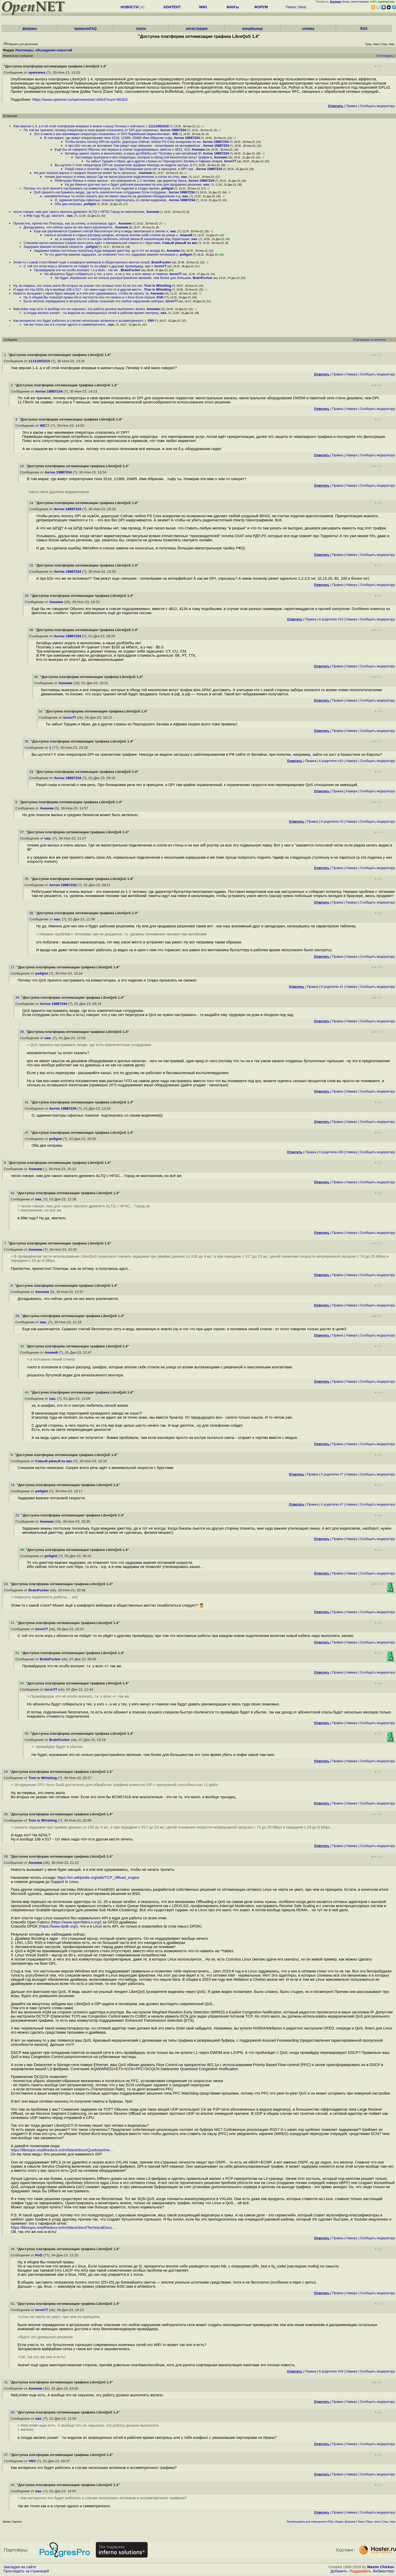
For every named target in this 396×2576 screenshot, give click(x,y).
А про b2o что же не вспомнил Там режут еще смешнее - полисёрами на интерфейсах (133, 146)
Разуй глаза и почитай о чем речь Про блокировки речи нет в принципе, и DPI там (129, 169)
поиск (141, 28)
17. (14, 967)
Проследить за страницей (26, 2571)
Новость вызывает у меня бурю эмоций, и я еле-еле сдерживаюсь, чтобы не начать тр (81, 293)
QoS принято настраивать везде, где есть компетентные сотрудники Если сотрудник (100, 192)
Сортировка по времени (370, 339)
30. (28, 741)
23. (7, 1584)
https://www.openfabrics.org (75, 1922)
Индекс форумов (345, 2521)
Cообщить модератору (377, 106)
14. (32, 503)
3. (13, 385)
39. (23, 1032)
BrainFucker (161, 262)
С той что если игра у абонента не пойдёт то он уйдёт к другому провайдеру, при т (88, 266)
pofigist (167, 188)
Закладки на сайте (19, 2567)
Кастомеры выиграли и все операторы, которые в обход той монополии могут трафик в (143, 157)
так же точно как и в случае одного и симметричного (65, 324)
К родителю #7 (332, 1474)
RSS (363, 28)
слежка (308, 28)
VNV (150, 321)
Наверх (351, 374)
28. (18, 1316)
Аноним (198, 149)
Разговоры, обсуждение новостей (43, 50)
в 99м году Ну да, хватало (44, 216)
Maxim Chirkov (380, 2567)
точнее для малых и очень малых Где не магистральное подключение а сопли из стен (111, 177)
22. (18, 1515)
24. (7, 1772)
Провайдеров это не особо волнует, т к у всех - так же (76, 270)
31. (7, 2382)
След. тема (388, 2521)
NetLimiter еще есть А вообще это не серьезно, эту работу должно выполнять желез (79, 309)
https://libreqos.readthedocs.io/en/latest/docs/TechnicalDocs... (63, 2227)
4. (17, 419)
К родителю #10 (331, 619)
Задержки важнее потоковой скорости (54, 247)
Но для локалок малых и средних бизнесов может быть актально (85, 173)
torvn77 (230, 161)
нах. (184, 177)
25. (7, 1814)
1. (6, 355)
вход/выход (252, 28)
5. (17, 802)
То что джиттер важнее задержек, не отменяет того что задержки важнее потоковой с (111, 254)
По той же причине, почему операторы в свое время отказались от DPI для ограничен (91, 130)
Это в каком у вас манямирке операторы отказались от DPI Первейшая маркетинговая (102, 134)
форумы (30, 28)
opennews (36, 72)
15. (32, 565)
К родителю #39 (331, 1152)
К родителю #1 (332, 987)
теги (301, 7)
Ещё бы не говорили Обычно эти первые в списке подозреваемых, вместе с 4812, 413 (122, 149)
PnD (160, 297)
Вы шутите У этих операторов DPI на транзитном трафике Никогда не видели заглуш (121, 165)
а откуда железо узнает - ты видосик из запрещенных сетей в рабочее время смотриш (91, 313)
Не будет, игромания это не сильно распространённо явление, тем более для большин (123, 278)
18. (14, 1485)
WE (175, 134)
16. (28, 596)
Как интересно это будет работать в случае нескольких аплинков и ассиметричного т (79, 321)
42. (14, 1193)
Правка (351, 106)
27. (23, 832)
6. (6, 1163)
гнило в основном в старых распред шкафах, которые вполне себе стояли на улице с (111, 235)
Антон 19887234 (173, 130)
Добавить (338, 2571)
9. (13, 1455)
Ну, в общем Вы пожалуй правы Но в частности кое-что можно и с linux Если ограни (89, 297)
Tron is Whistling (157, 286)
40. (14, 2412)
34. (18, 997)
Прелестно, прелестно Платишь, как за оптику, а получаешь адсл (65, 223)
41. (28, 1102)
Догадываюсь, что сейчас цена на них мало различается (68, 227)
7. (6, 1243)
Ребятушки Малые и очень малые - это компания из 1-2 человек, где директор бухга (120, 181)
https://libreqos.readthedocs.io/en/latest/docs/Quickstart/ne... (62, 2150)
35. (28, 879)
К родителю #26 (331, 2371)
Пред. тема (373, 2521)
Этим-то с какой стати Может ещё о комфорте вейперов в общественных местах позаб (81, 262)
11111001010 (158, 126)
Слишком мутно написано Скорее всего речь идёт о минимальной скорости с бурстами (92, 243)
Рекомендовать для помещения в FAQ (310, 2521)
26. (7, 1856)
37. (7, 2455)
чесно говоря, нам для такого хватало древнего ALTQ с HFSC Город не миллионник (78, 212)
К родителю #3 (332, 821)
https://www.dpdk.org (58, 1926)
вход (346, 1)
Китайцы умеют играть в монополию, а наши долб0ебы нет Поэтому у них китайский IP (133, 153)
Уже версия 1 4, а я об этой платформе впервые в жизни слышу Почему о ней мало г (79, 126)
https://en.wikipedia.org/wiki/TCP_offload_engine (98, 1877)
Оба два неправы (68, 204)
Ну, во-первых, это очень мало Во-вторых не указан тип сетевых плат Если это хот (77, 286)
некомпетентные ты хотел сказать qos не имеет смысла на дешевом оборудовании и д (112, 196)
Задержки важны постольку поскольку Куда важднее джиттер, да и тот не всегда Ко (99, 251)
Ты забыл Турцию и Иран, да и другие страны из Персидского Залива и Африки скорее (154, 161)
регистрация (359, 1)
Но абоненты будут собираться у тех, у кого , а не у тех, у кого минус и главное (106, 274)
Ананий (186, 235)
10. (23, 466)
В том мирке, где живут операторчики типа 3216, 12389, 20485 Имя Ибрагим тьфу (108, 138)
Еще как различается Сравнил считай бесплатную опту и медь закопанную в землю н (101, 231)
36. (32, 630)
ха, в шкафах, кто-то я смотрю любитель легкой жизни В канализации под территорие (122, 239)
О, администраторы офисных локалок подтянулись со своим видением (111, 200)
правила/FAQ (85, 28)
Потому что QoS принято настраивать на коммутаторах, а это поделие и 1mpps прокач (92, 188)
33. (32, 772)
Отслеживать (385, 55)
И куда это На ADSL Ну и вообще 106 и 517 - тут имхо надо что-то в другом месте (77, 289)
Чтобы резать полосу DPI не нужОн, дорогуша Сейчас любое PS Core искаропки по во (133, 142)
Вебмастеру (383, 2571)
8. (13, 1285)
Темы (360, 2521)
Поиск (291, 7)
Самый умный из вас (180, 243)
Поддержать (360, 2571)
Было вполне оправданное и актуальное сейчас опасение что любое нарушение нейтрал (94, 301)
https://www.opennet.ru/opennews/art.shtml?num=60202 (80, 99)
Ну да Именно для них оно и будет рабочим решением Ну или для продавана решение (133, 184)
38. (32, 913)
